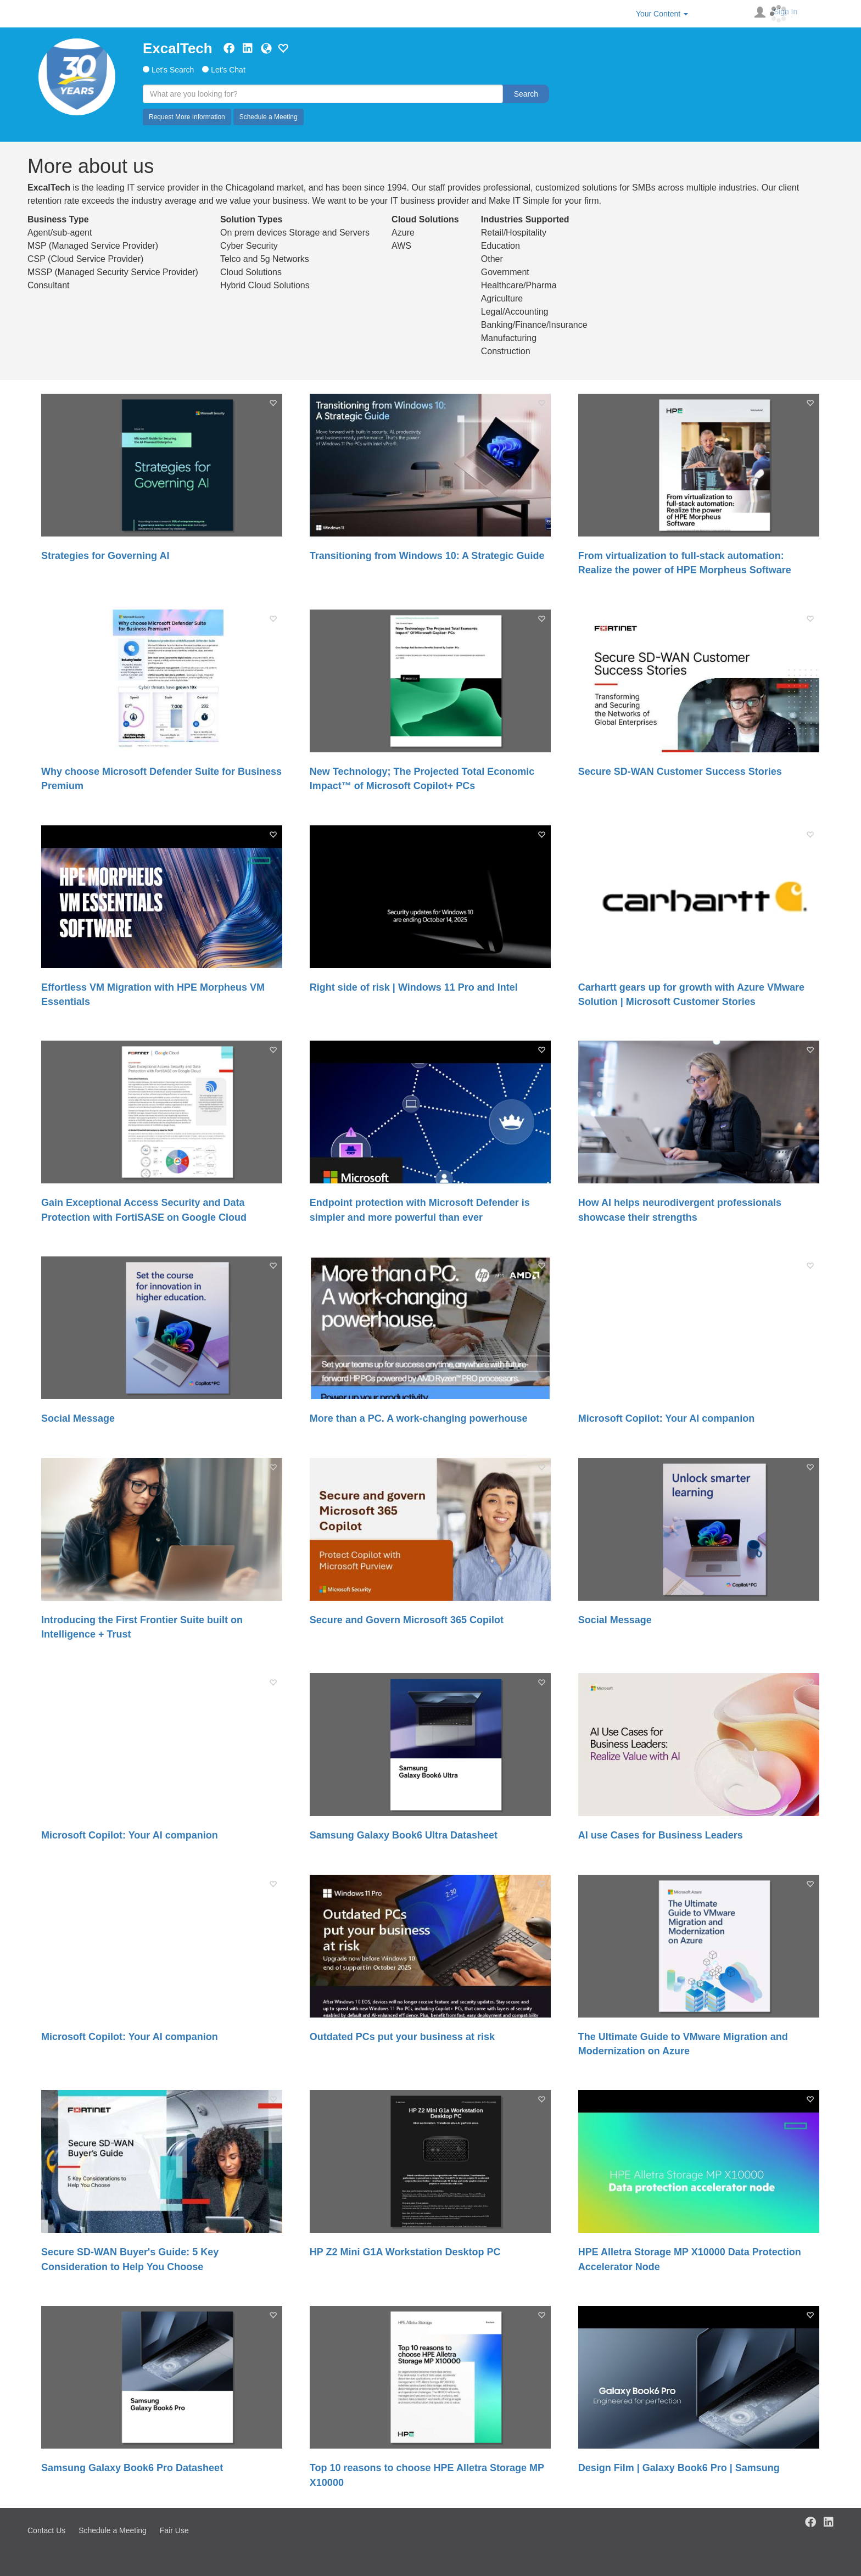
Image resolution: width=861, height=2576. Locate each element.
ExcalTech (178, 48)
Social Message (78, 1418)
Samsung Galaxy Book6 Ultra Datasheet (403, 1835)
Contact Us (46, 2530)
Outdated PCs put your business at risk (402, 2036)
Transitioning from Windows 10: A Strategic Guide (427, 555)
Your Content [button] (662, 13)
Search (526, 94)
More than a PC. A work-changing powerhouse (419, 1418)
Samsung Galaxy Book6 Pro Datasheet (132, 2467)
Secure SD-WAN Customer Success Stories (680, 771)
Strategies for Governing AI (105, 555)
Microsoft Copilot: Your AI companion (666, 1418)
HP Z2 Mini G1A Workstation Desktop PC (405, 2252)
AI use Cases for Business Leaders (660, 1835)
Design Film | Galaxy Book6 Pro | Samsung (679, 2467)
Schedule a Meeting (268, 117)
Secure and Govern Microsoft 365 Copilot (407, 1619)
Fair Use (174, 2530)
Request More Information (187, 117)
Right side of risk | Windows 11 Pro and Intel (414, 987)
